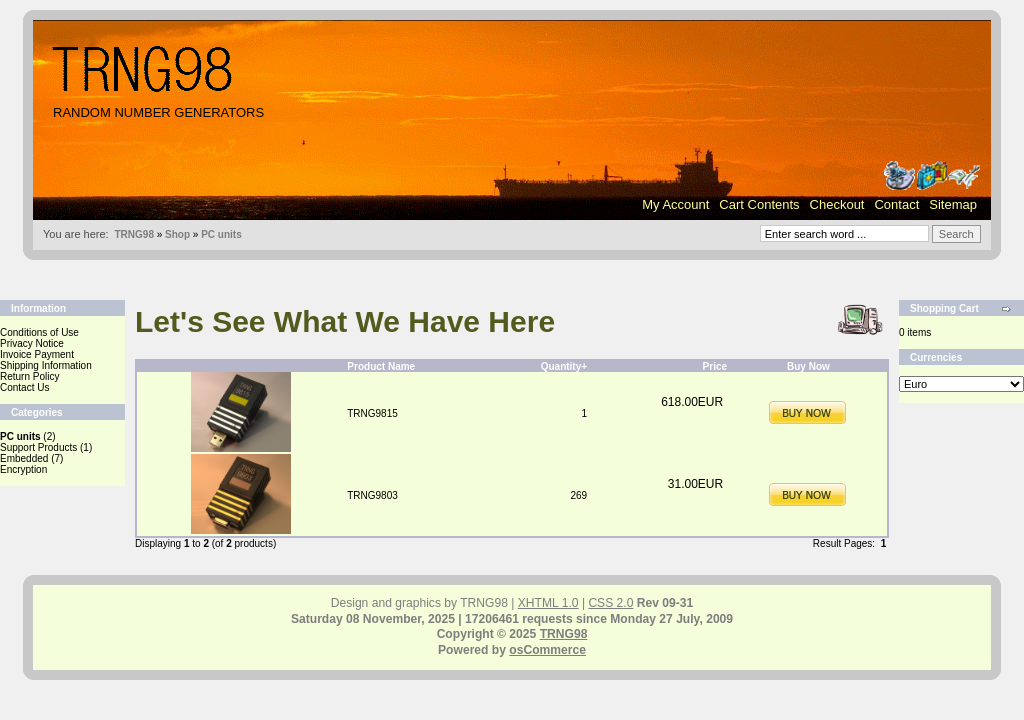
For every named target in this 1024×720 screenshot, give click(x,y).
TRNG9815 (372, 413)
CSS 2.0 (610, 603)
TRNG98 (133, 234)
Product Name (381, 366)
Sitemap (953, 204)
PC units (221, 234)
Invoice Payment (37, 354)
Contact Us (24, 387)
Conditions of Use (39, 332)
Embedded (24, 458)
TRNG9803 (372, 495)
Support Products (38, 447)
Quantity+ (564, 366)
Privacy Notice (32, 343)
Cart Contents (759, 204)
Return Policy (29, 376)
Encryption (23, 469)
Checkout (837, 204)
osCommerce (547, 650)
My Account (675, 204)
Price (715, 366)
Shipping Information (46, 365)
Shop (177, 234)
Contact (896, 204)
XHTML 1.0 (548, 603)
